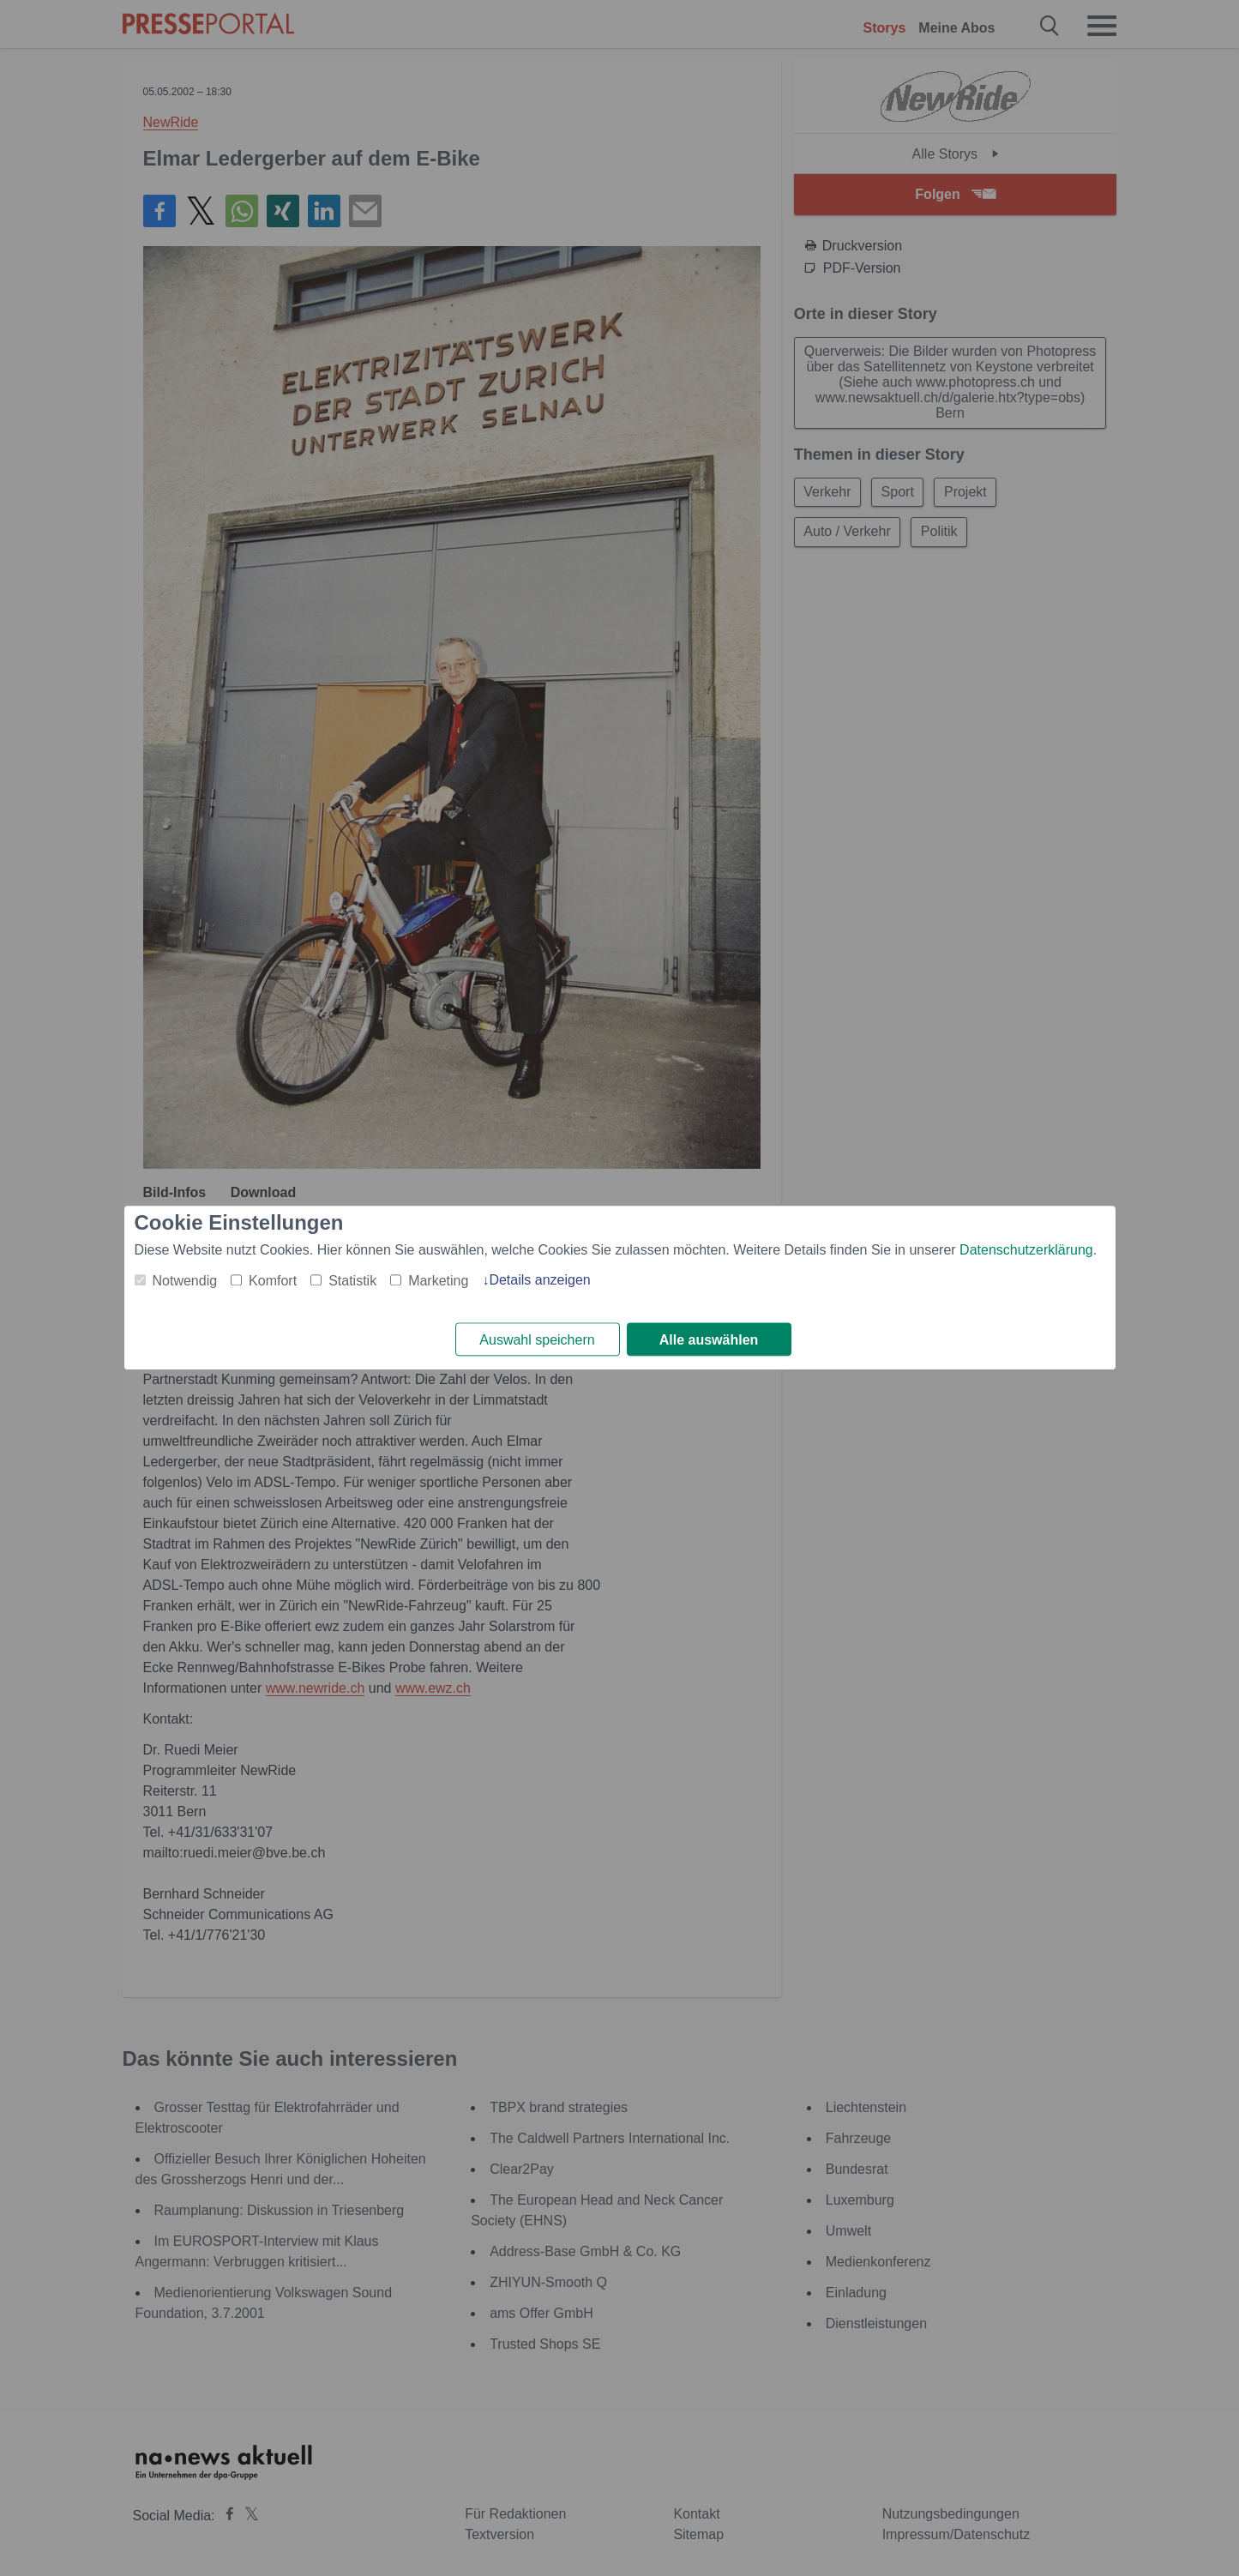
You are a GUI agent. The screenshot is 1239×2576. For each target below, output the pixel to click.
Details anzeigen (539, 1280)
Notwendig (185, 1280)
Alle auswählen (709, 1340)
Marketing (438, 1280)
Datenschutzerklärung (1026, 1250)
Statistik (352, 1280)
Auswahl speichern (536, 1340)
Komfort (273, 1280)
